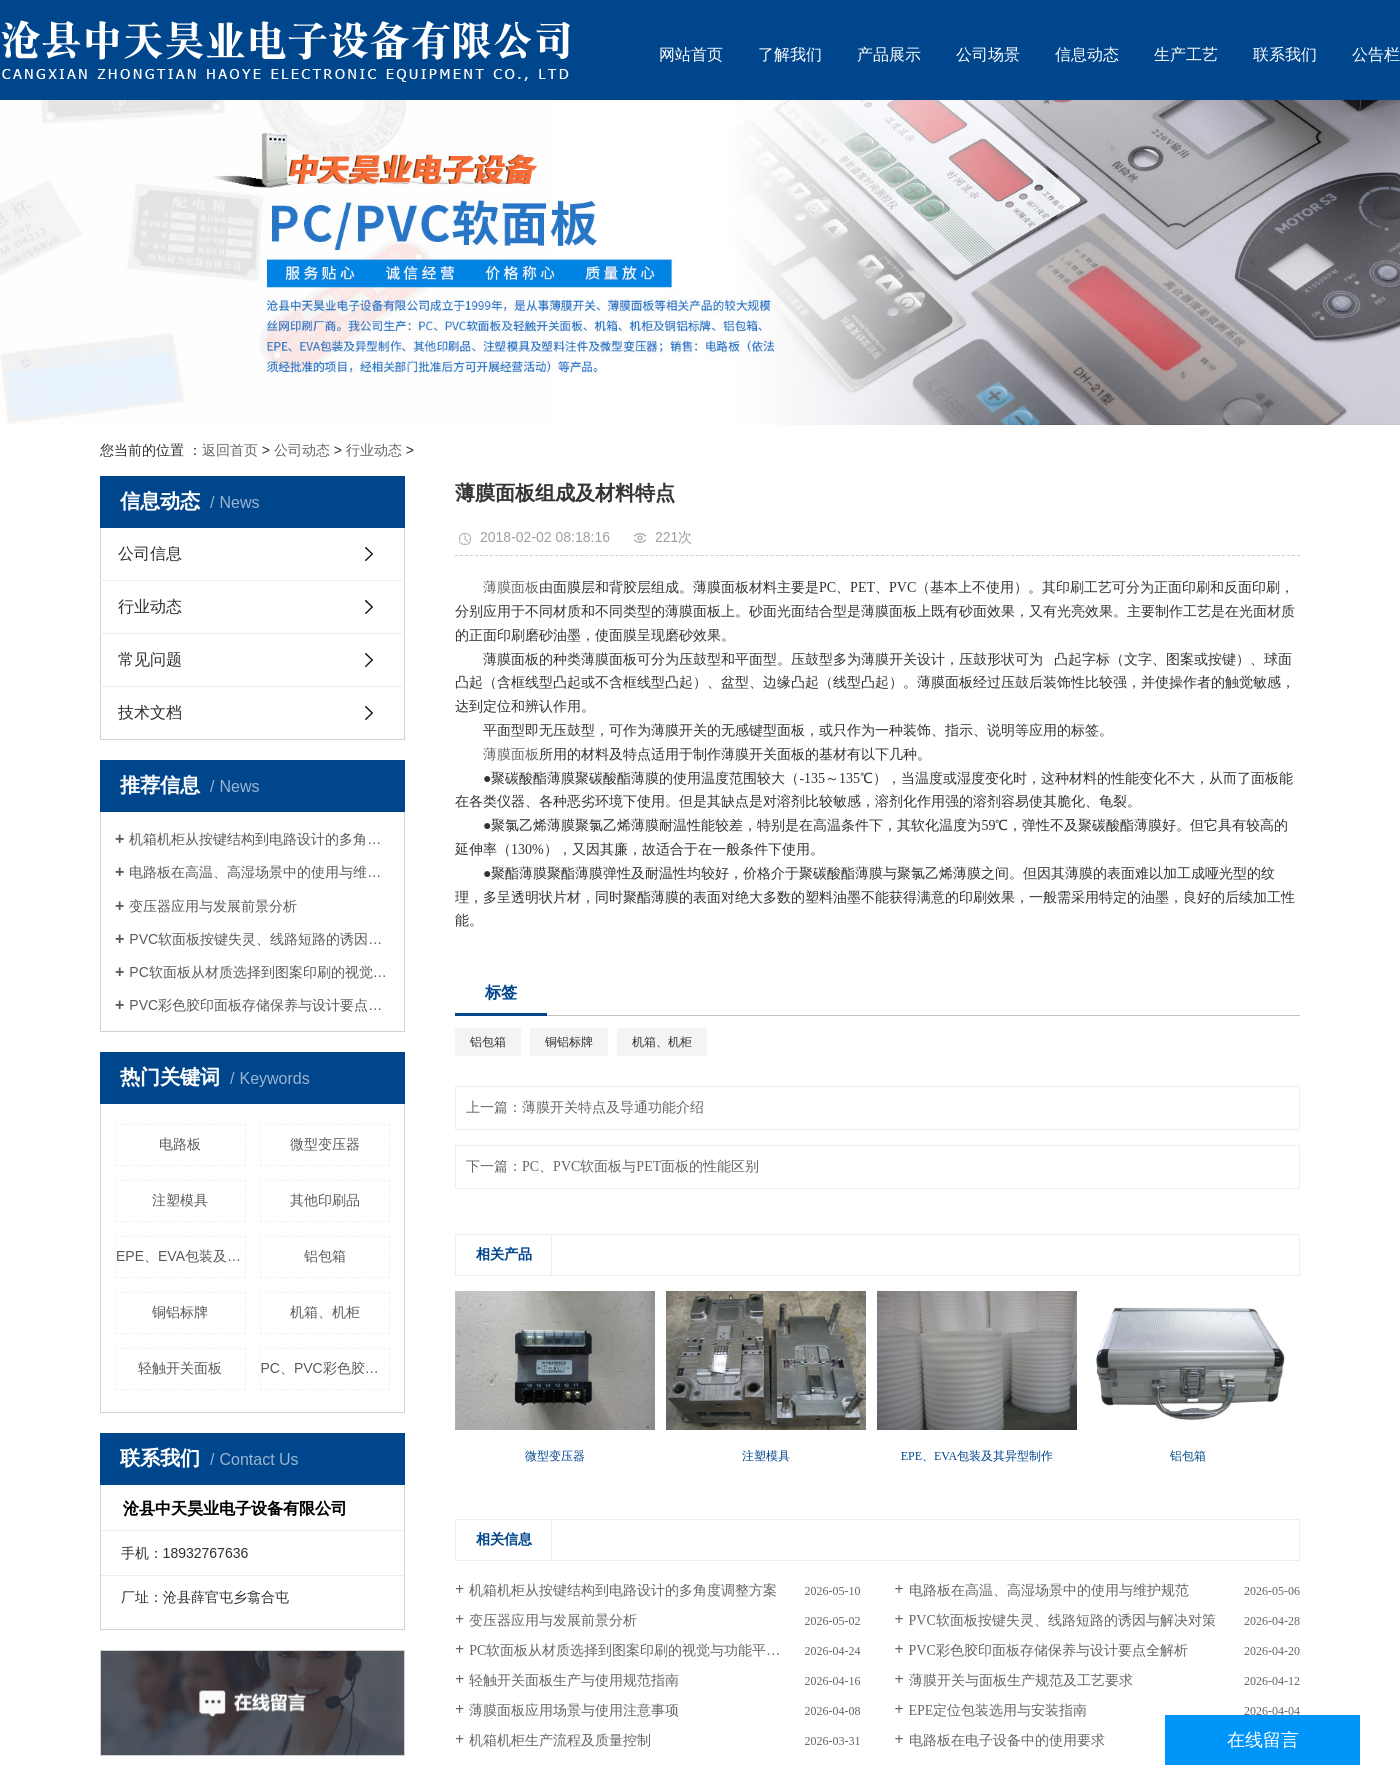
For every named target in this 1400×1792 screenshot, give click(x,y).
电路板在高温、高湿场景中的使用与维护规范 (259, 872)
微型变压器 (325, 1144)
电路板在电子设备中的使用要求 (1007, 1740)
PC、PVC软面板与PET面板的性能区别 (640, 1166)
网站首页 (691, 54)
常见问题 (150, 659)
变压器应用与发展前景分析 (213, 906)
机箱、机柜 (325, 1312)
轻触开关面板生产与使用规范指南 (574, 1680)
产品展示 (889, 54)
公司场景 (988, 54)
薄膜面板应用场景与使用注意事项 (574, 1710)
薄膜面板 (511, 587)
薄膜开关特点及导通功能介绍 (613, 1107)
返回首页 (230, 450)
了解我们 (790, 54)
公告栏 (1376, 54)
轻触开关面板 (180, 1368)
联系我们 (1285, 54)
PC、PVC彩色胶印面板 (326, 1368)
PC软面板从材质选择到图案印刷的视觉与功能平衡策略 (259, 972)
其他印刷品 (325, 1200)
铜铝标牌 (180, 1312)
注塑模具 (180, 1200)
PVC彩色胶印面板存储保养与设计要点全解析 (259, 1005)
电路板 (180, 1144)
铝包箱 (325, 1256)
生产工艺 (1186, 54)
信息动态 (1087, 54)
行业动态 (374, 450)
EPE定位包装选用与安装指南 (998, 1710)
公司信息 (150, 553)
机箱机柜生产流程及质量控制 (560, 1740)
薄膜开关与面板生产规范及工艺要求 (1021, 1680)
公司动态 (302, 450)
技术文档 (150, 712)
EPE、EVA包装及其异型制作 (181, 1256)
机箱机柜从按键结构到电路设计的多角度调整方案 (259, 839)
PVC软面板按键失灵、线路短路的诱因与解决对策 (259, 939)
